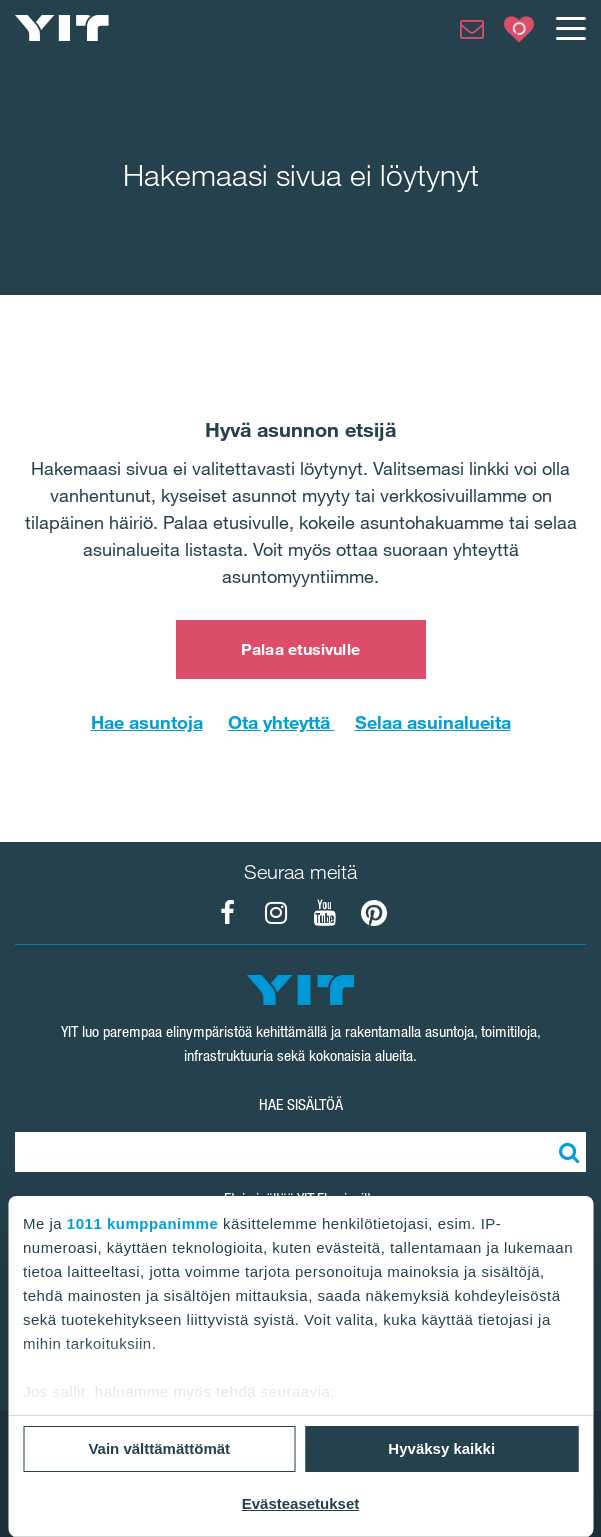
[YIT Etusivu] (62, 28)
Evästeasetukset (301, 1503)
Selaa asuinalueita (433, 722)
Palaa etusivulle (300, 649)
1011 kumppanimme (142, 1223)
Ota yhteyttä (281, 722)
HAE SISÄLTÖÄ (301, 1104)
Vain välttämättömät (159, 1448)
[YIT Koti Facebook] (227, 913)
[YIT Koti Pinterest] (374, 913)
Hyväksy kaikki (441, 1448)
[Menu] (570, 28)
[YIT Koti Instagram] (276, 913)
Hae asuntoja (147, 722)
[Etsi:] (566, 1152)
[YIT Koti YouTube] (325, 913)
